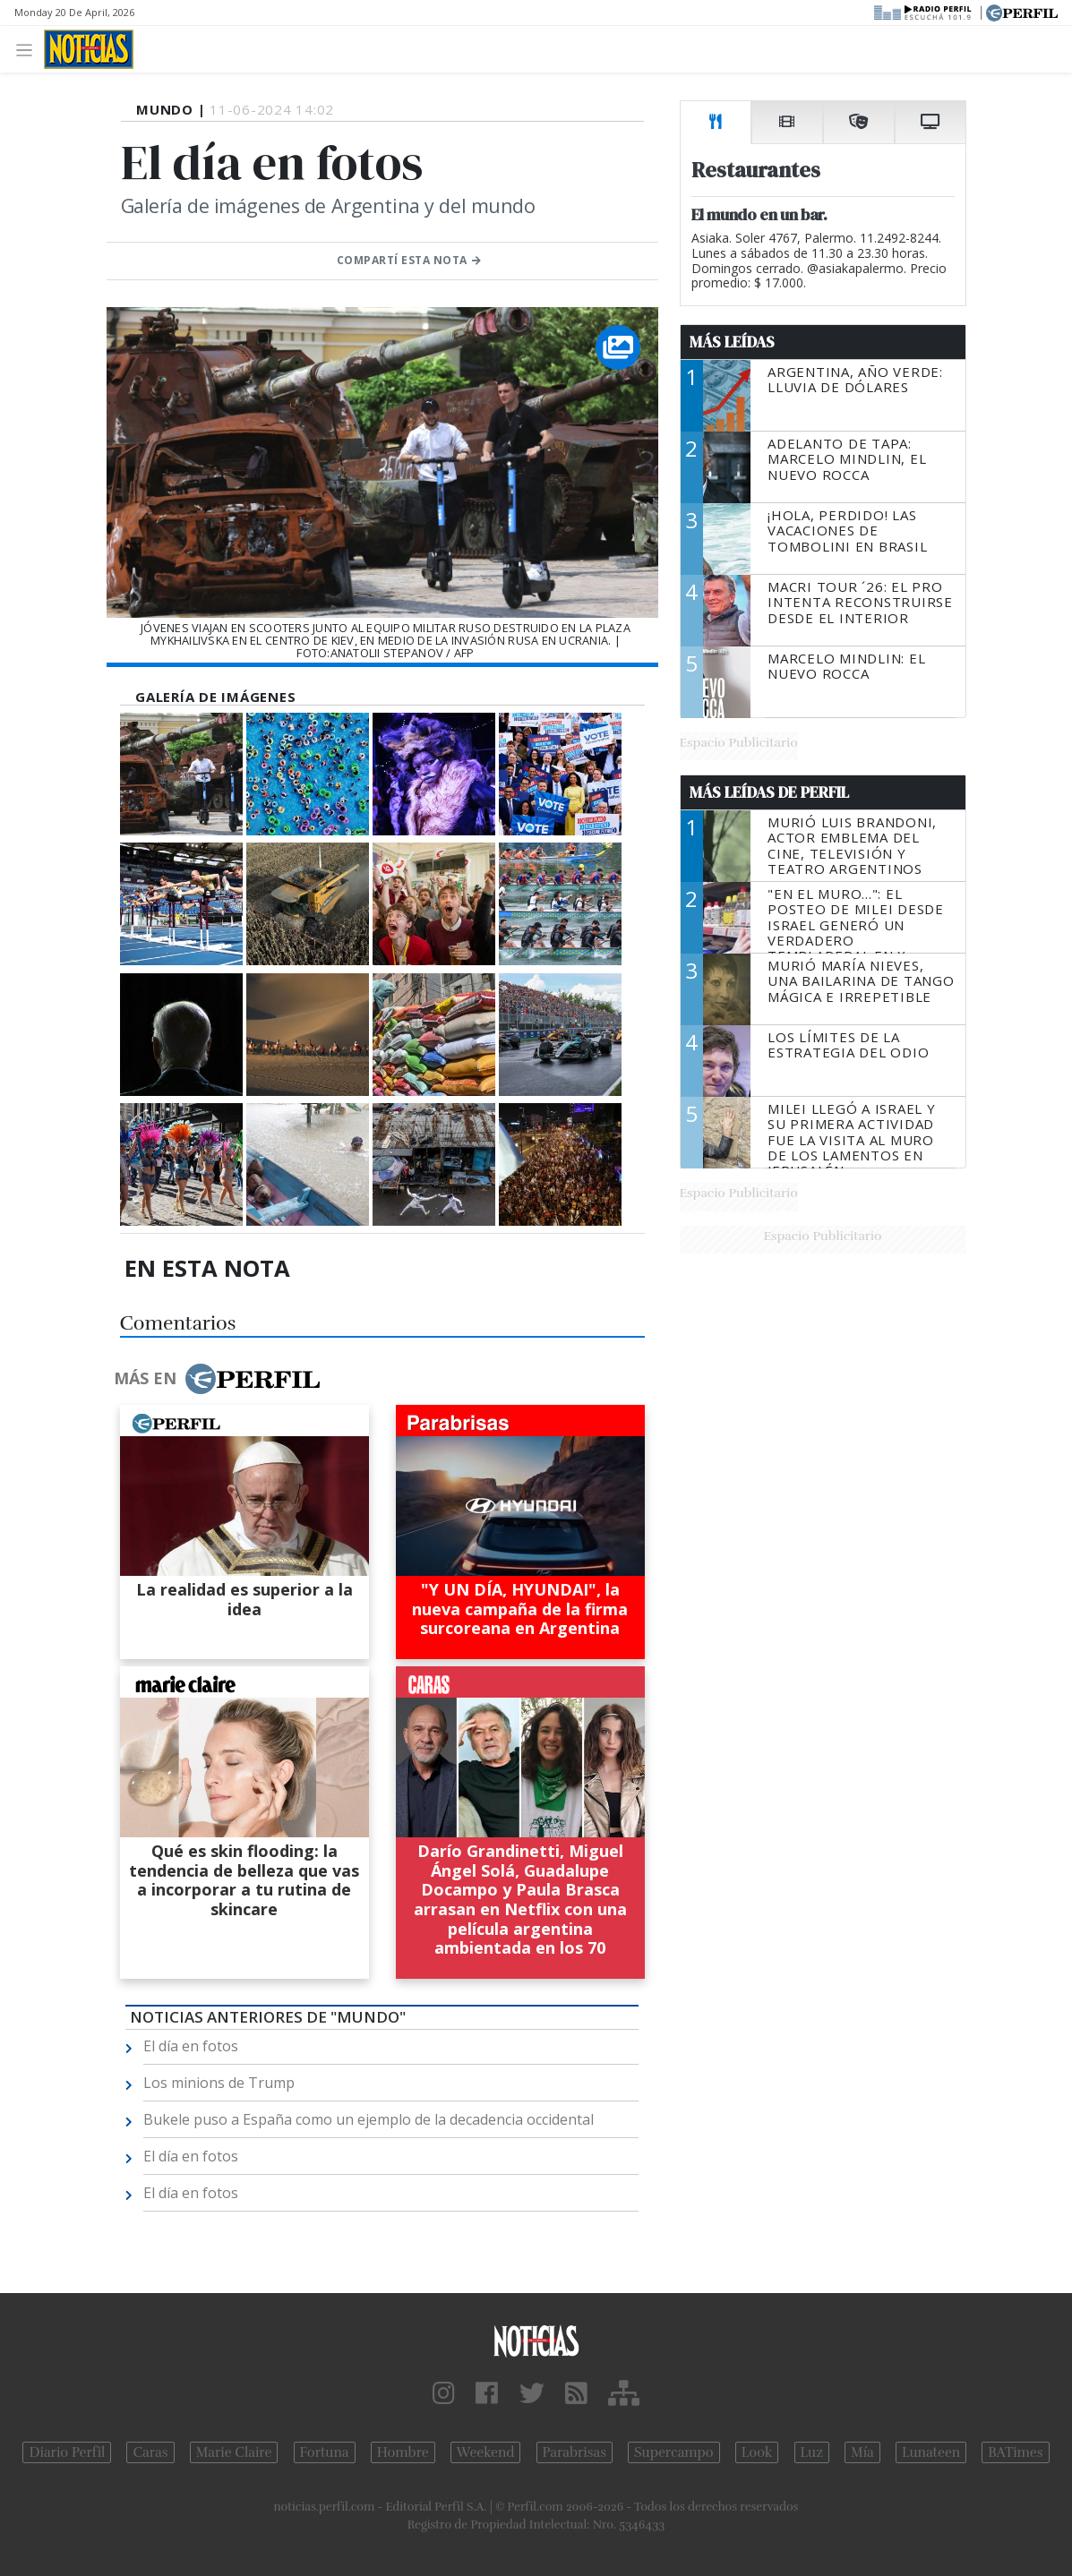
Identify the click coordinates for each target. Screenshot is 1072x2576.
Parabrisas (574, 2452)
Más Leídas (732, 342)
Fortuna (324, 2452)
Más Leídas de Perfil (769, 792)
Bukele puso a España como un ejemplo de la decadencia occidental (368, 2119)
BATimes (1015, 2452)
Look (757, 2452)
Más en (217, 1379)
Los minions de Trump (219, 2082)
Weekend (486, 2452)
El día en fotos (190, 2046)
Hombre (403, 2452)
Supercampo (674, 2452)
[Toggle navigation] (29, 49)
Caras (150, 2452)
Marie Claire (234, 2452)
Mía (862, 2452)
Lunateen (931, 2452)
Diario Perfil (67, 2452)
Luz (812, 2452)
